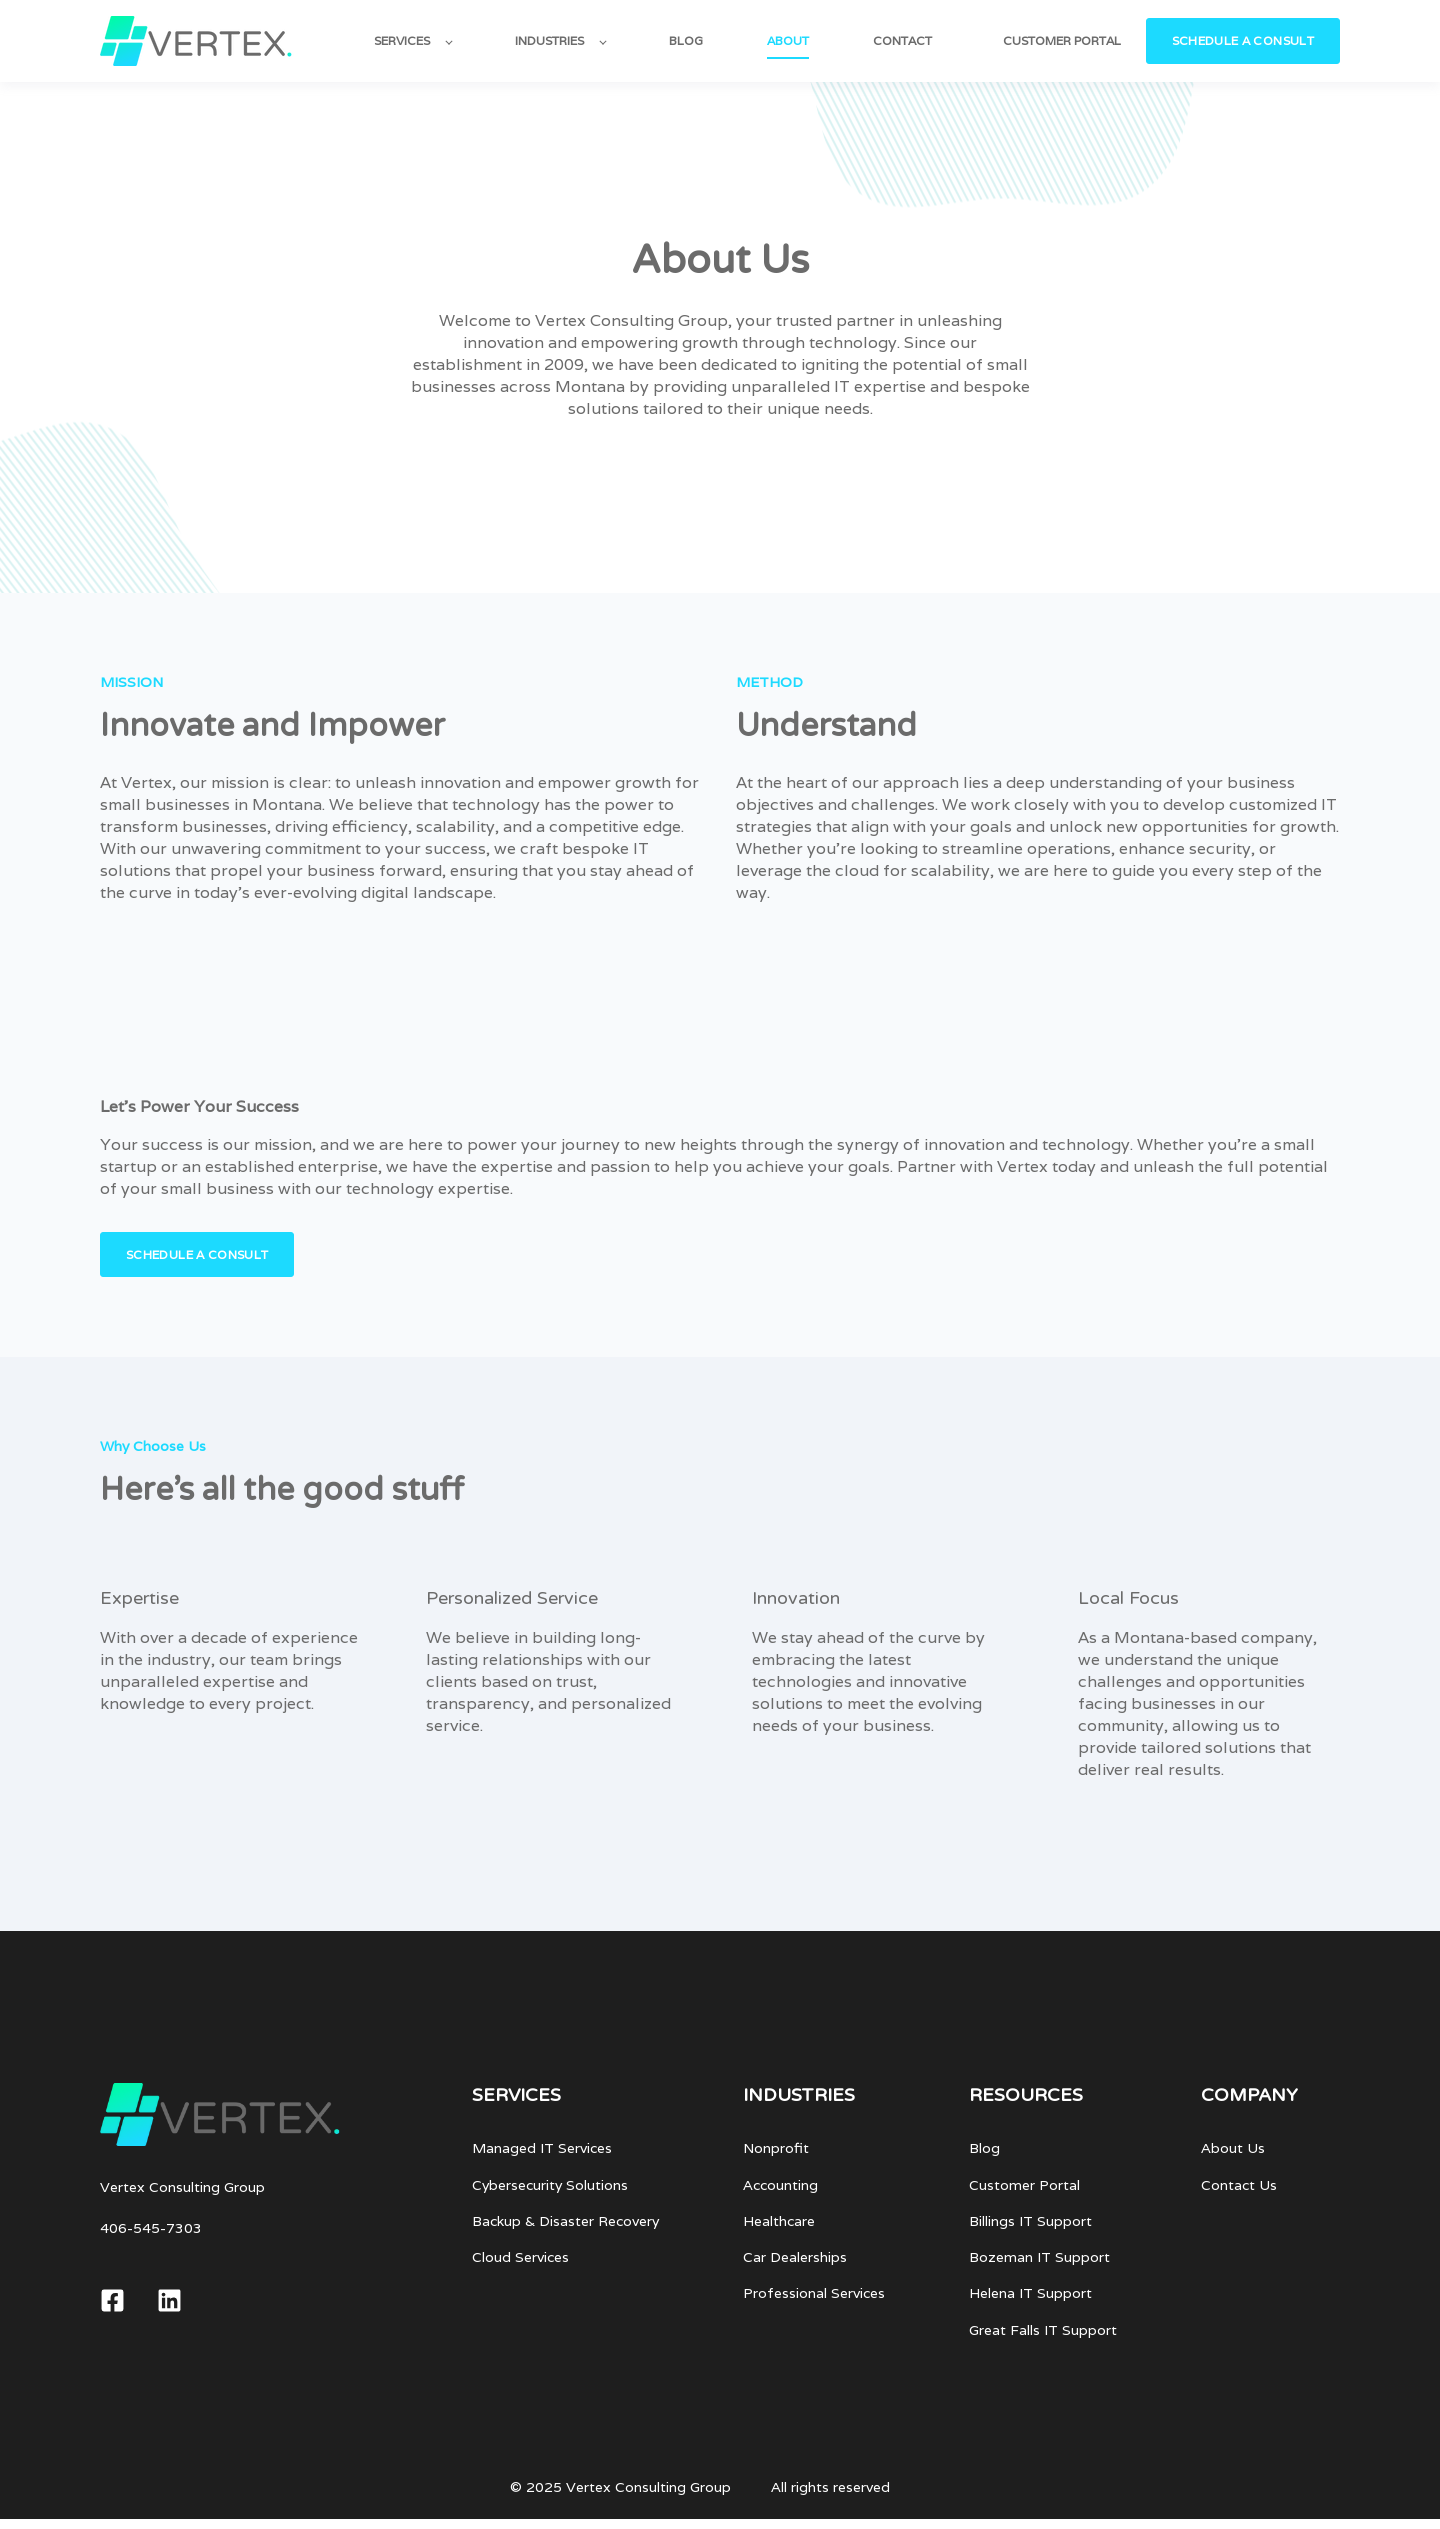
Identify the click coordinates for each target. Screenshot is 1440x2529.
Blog (984, 2148)
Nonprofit (776, 2148)
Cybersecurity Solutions (550, 2185)
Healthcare (779, 2221)
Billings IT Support (1030, 2221)
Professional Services (814, 2293)
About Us (1233, 2148)
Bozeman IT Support (1039, 2257)
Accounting (780, 2185)
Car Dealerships (795, 2257)
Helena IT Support (1030, 2293)
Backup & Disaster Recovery (565, 2221)
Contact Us (1239, 2185)
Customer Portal (1024, 2185)
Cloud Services (520, 2257)
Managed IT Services (542, 2148)
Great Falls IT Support (1043, 2330)
